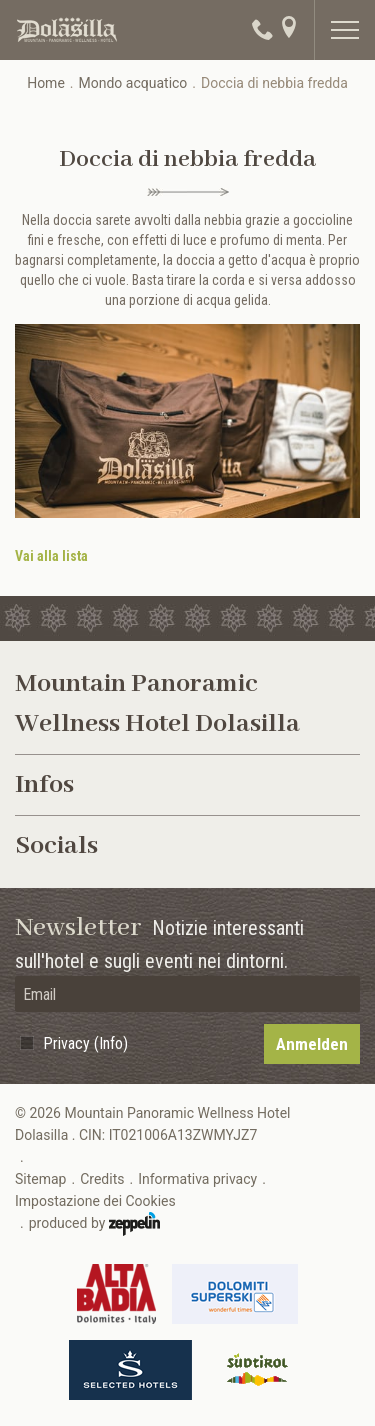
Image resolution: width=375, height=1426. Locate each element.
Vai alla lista (51, 556)
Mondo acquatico (133, 83)
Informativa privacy (197, 1179)
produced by (94, 1224)
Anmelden (312, 1044)
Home (46, 83)
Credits (102, 1179)
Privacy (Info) (85, 1043)
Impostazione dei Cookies (95, 1201)
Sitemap (40, 1179)
